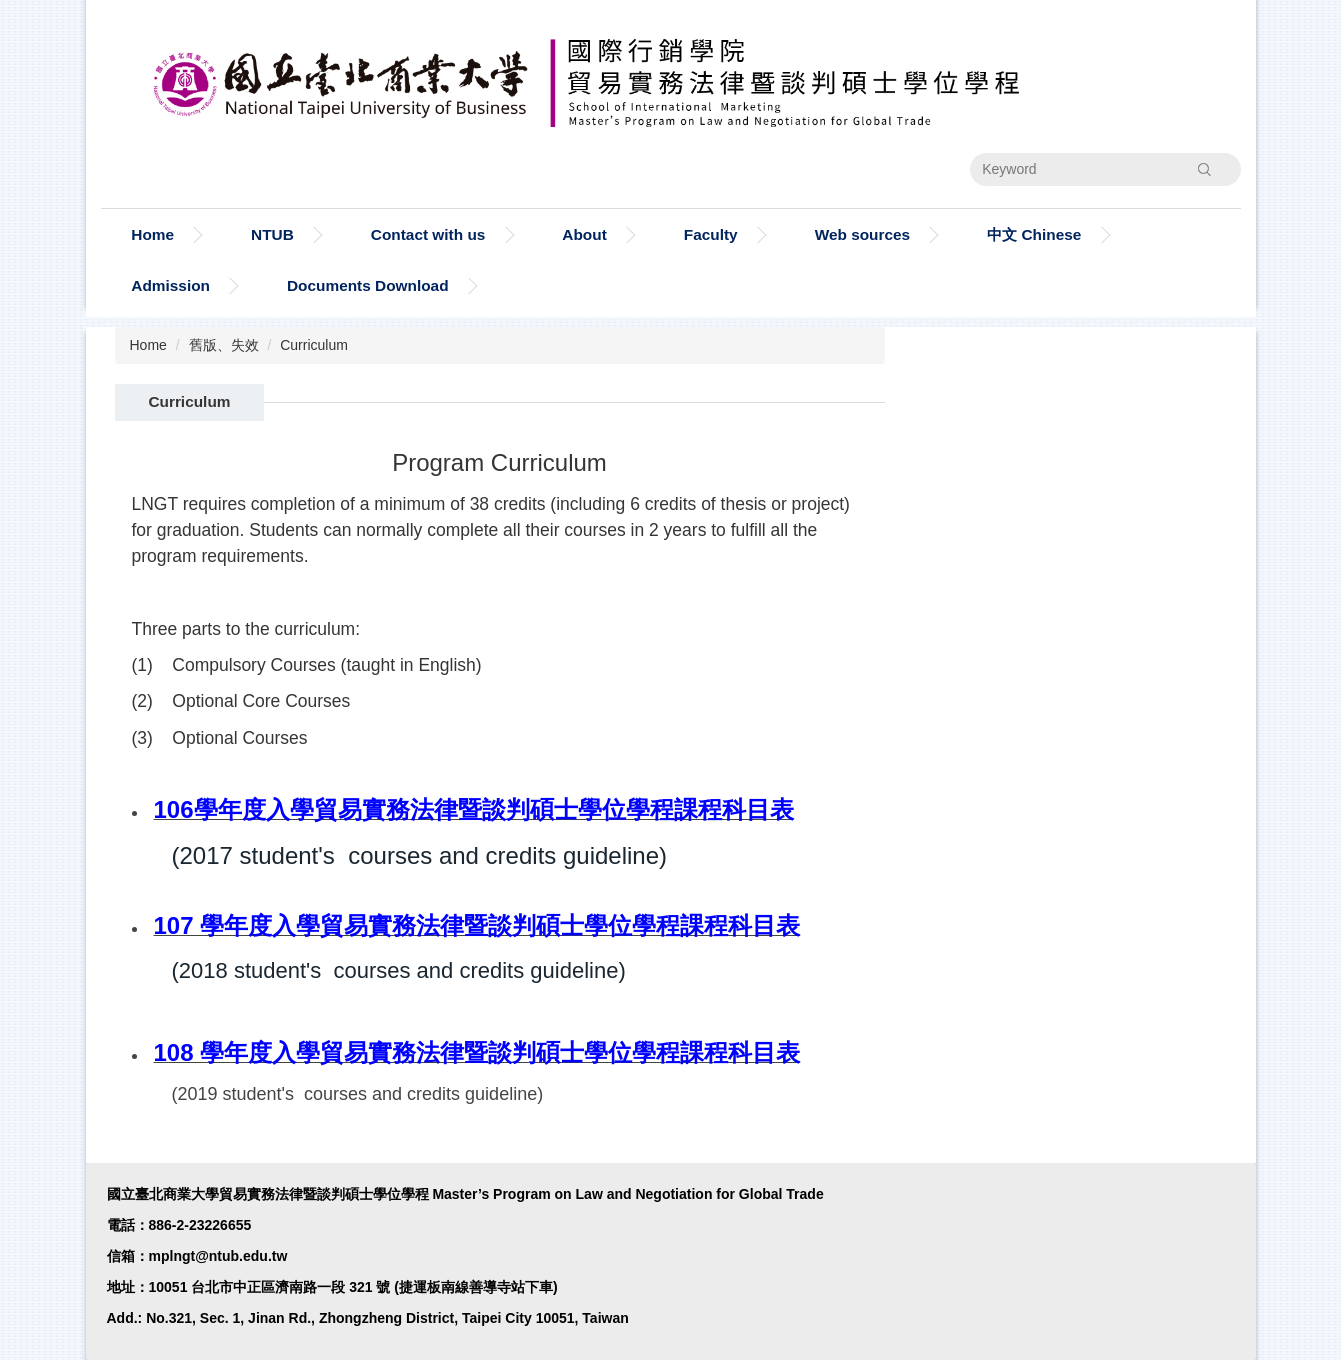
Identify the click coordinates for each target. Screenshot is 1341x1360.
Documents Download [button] (368, 285)
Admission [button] (170, 285)
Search (1204, 169)
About (584, 234)
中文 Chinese (1034, 234)
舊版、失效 (224, 345)
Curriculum (314, 345)
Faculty (711, 234)
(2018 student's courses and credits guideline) (399, 970)
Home (152, 234)
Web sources (863, 234)
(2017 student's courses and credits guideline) (420, 855)
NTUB (272, 234)
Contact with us (428, 234)
